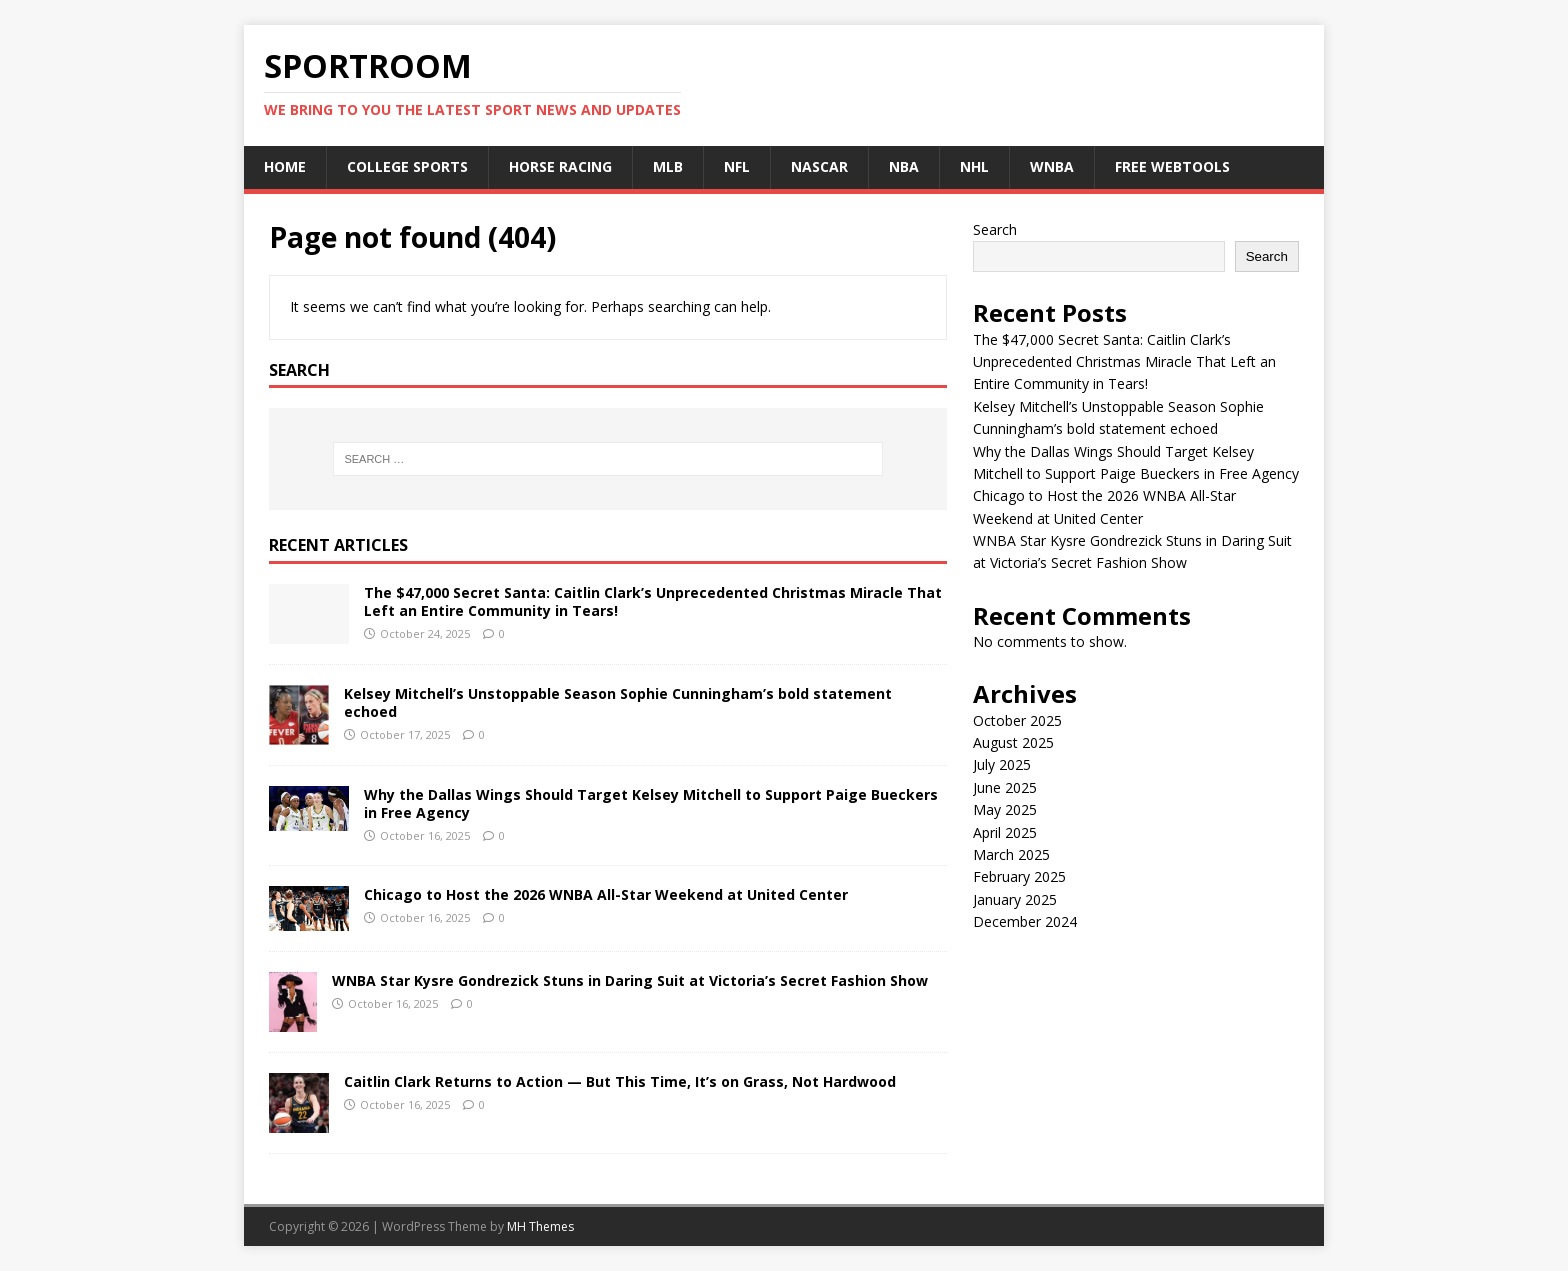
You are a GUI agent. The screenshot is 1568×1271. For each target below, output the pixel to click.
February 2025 (1019, 876)
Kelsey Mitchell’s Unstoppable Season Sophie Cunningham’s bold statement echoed (618, 702)
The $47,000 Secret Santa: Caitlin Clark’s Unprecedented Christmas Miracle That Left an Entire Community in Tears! (653, 601)
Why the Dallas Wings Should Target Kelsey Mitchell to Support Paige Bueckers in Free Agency (651, 803)
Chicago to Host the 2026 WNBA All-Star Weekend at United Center (606, 894)
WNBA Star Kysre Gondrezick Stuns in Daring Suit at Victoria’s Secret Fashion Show (630, 980)
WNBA (1052, 166)
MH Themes (540, 1226)
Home (285, 166)
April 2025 (1005, 832)
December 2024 (1025, 921)
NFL (737, 166)
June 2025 (1005, 787)
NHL (974, 166)
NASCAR (819, 166)
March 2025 (1011, 854)
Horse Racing (560, 166)
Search (995, 229)
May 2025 (1005, 809)
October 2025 (1017, 720)
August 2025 (1013, 742)
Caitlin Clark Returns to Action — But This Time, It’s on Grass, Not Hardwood (620, 1081)
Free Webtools (1172, 166)
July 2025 (1002, 764)
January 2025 (1015, 899)
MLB (668, 166)
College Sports (407, 166)
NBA (904, 166)
